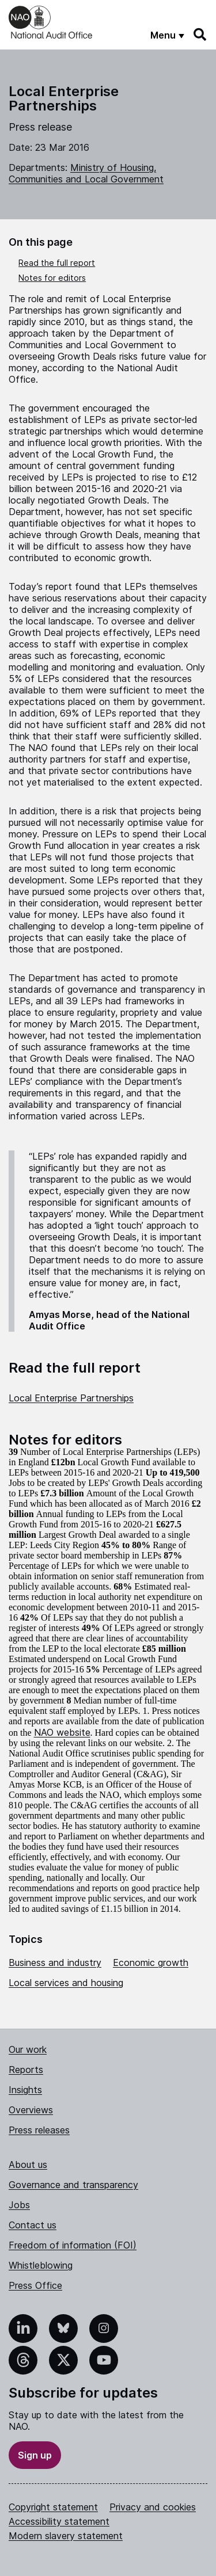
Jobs (19, 2205)
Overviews (31, 2110)
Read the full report (56, 263)
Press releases (39, 2130)
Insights (25, 2089)
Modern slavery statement (66, 2535)
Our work (28, 2049)
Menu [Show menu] (163, 35)
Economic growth (150, 1962)
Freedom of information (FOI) (73, 2245)
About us (28, 2164)
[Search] (200, 34)
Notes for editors (52, 278)
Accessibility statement (59, 2521)
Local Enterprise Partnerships (71, 1398)
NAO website (62, 1732)
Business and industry (55, 1962)
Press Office (35, 2285)
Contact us (32, 2225)
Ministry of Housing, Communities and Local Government (86, 173)
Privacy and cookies (152, 2507)
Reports (26, 2069)
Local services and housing (66, 1982)
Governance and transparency (73, 2184)
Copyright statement (53, 2507)
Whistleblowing (41, 2265)
